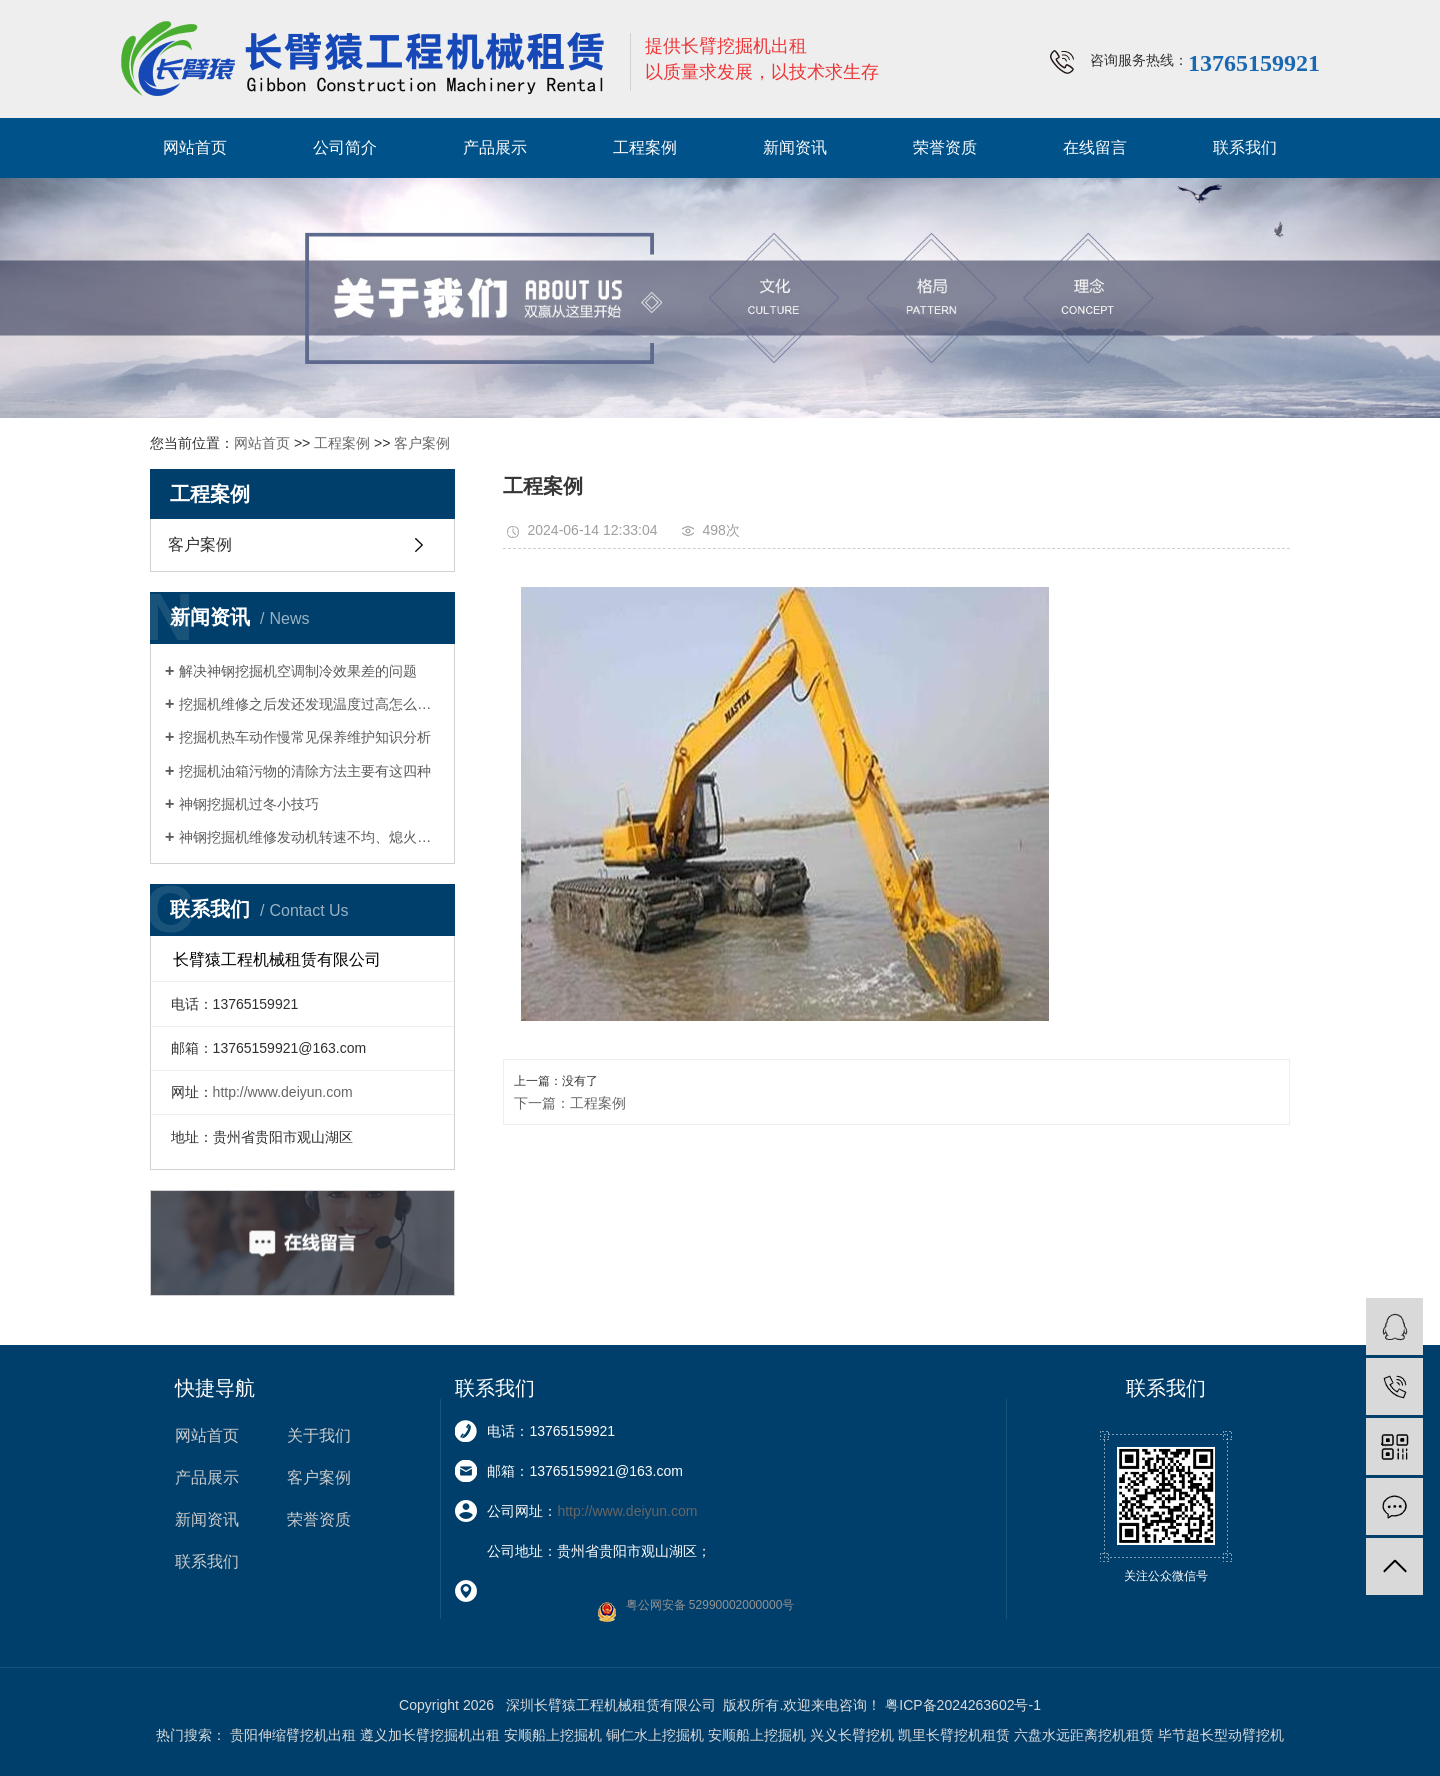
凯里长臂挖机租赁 (954, 1735)
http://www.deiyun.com (283, 1092)
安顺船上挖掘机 (553, 1735)
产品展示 (495, 147)
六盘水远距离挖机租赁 (1084, 1735)
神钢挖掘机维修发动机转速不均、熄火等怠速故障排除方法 (309, 837)
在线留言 (1095, 147)
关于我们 (319, 1435)
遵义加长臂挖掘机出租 (430, 1735)
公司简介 (345, 147)
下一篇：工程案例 (570, 1103)
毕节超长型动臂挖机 (1221, 1735)
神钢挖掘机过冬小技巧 (249, 804)
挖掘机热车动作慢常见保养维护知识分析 (305, 737)
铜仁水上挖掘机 (655, 1735)
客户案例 (422, 443)
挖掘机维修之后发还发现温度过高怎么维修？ (309, 704)
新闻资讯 (795, 147)
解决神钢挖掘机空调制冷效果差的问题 (298, 671)
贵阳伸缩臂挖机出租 (293, 1735)
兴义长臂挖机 (852, 1735)
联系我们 (1245, 147)
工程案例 (645, 147)
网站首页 (195, 147)
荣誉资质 (945, 147)
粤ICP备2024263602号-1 (963, 1705)
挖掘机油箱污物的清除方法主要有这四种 (305, 771)
